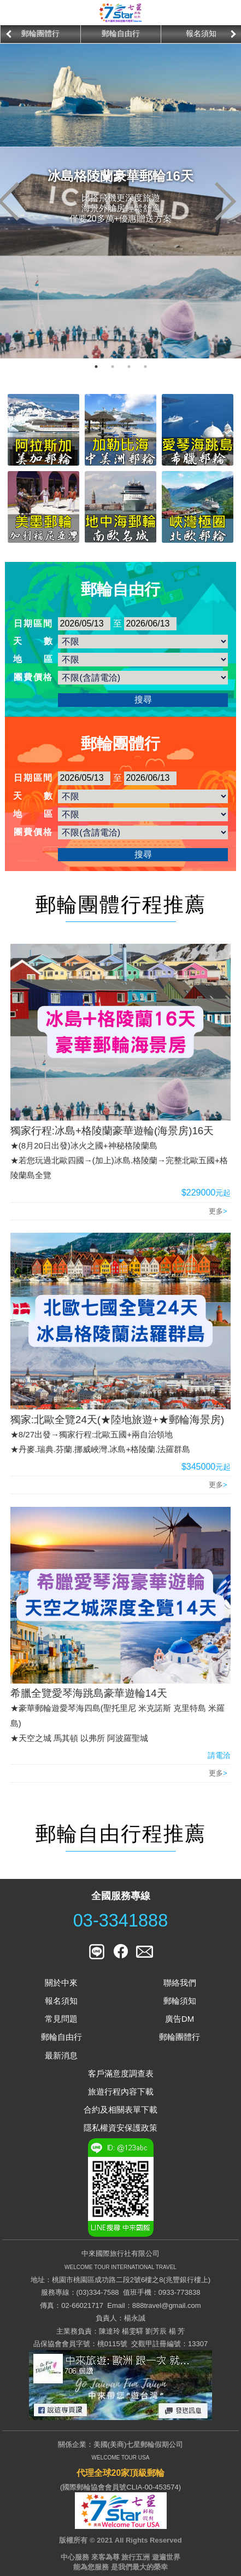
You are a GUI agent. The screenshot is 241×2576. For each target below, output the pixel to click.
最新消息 (61, 2055)
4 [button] (145, 366)
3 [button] (129, 366)
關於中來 (61, 1982)
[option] (40, 34)
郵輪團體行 (40, 33)
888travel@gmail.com (166, 2305)
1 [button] (96, 366)
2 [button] (112, 366)
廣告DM (179, 2018)
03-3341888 (120, 1920)
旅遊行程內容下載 (121, 2091)
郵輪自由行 (121, 33)
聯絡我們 (179, 1982)
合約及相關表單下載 (120, 2109)
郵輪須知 (179, 2000)
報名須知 (201, 33)
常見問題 (61, 2018)
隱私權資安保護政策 (120, 2127)
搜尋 (143, 699)
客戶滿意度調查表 (121, 2073)
